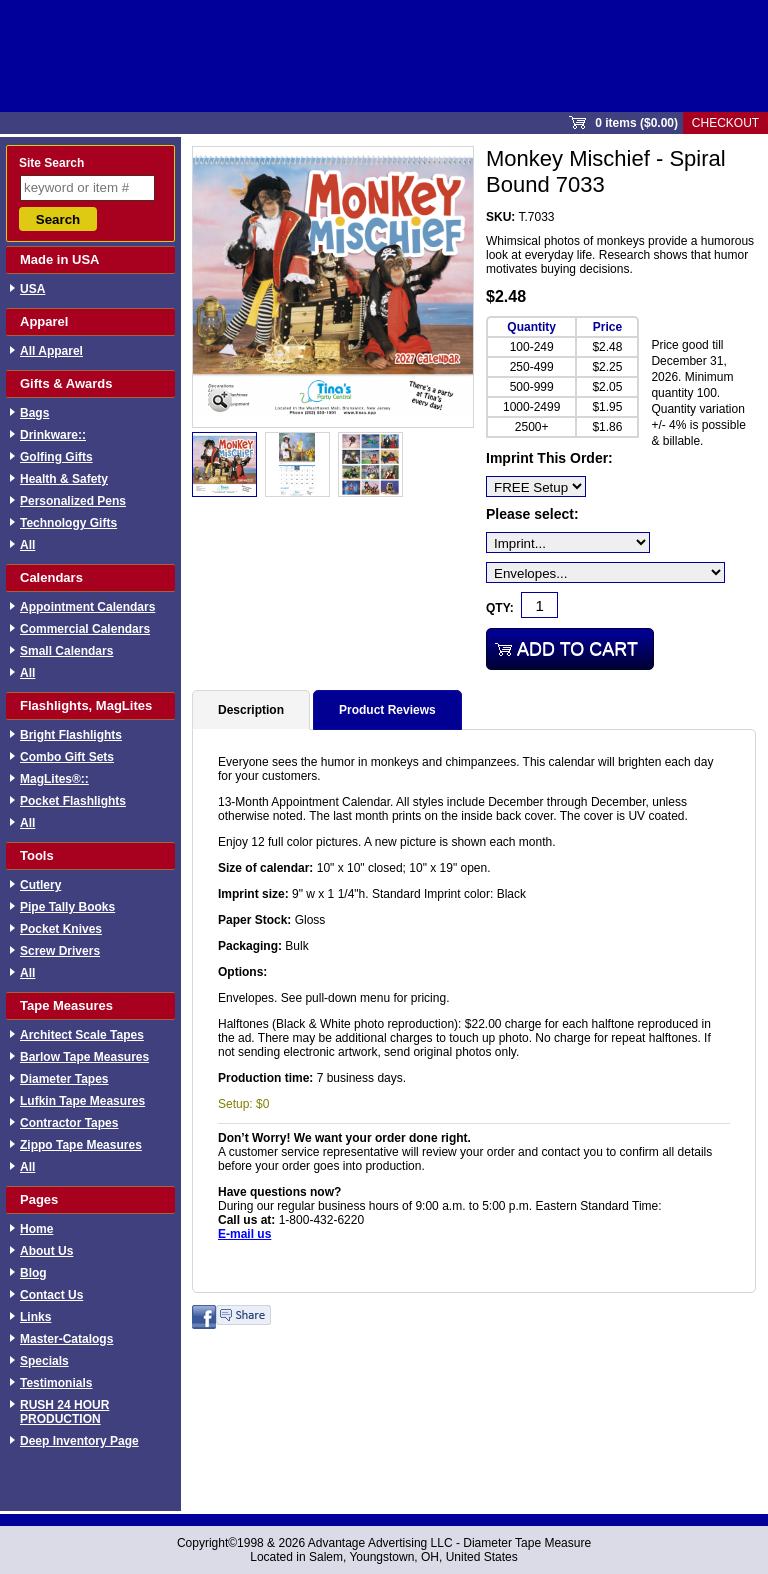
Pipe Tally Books (67, 907)
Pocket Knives (61, 929)
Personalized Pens (73, 501)
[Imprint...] (568, 542)
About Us (46, 1251)
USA (32, 289)
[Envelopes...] (605, 572)
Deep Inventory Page (79, 1441)
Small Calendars (66, 651)
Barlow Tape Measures (84, 1057)
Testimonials (56, 1383)
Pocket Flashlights (73, 801)
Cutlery (40, 885)
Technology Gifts (68, 523)
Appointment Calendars (87, 607)
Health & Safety (64, 479)
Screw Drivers (60, 951)
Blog (33, 1273)
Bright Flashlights (71, 735)
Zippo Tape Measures (81, 1145)
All (27, 545)
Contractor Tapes (69, 1123)
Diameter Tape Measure (527, 1543)
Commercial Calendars (85, 629)
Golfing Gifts (56, 457)
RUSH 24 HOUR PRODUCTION (64, 1412)
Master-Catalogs (66, 1339)
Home (36, 1229)
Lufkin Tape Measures (82, 1101)
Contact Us (51, 1295)
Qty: (500, 608)
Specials (44, 1361)
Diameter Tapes (64, 1079)
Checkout (725, 123)
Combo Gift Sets (67, 757)
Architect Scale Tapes (82, 1035)
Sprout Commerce (384, 56)
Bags (34, 413)
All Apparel (51, 351)
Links (35, 1317)
